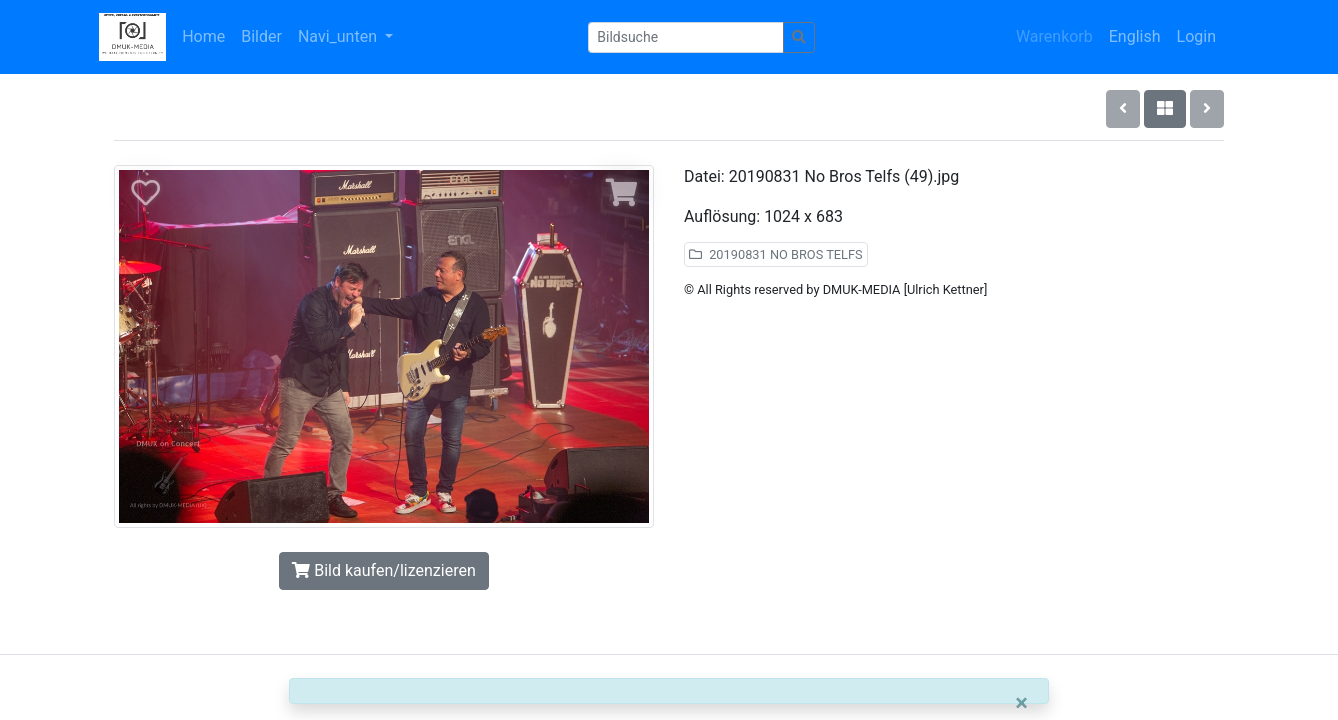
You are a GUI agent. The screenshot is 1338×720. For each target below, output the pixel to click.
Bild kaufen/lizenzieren (383, 570)
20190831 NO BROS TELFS (776, 254)
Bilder (261, 36)
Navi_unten (339, 36)
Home (203, 36)
